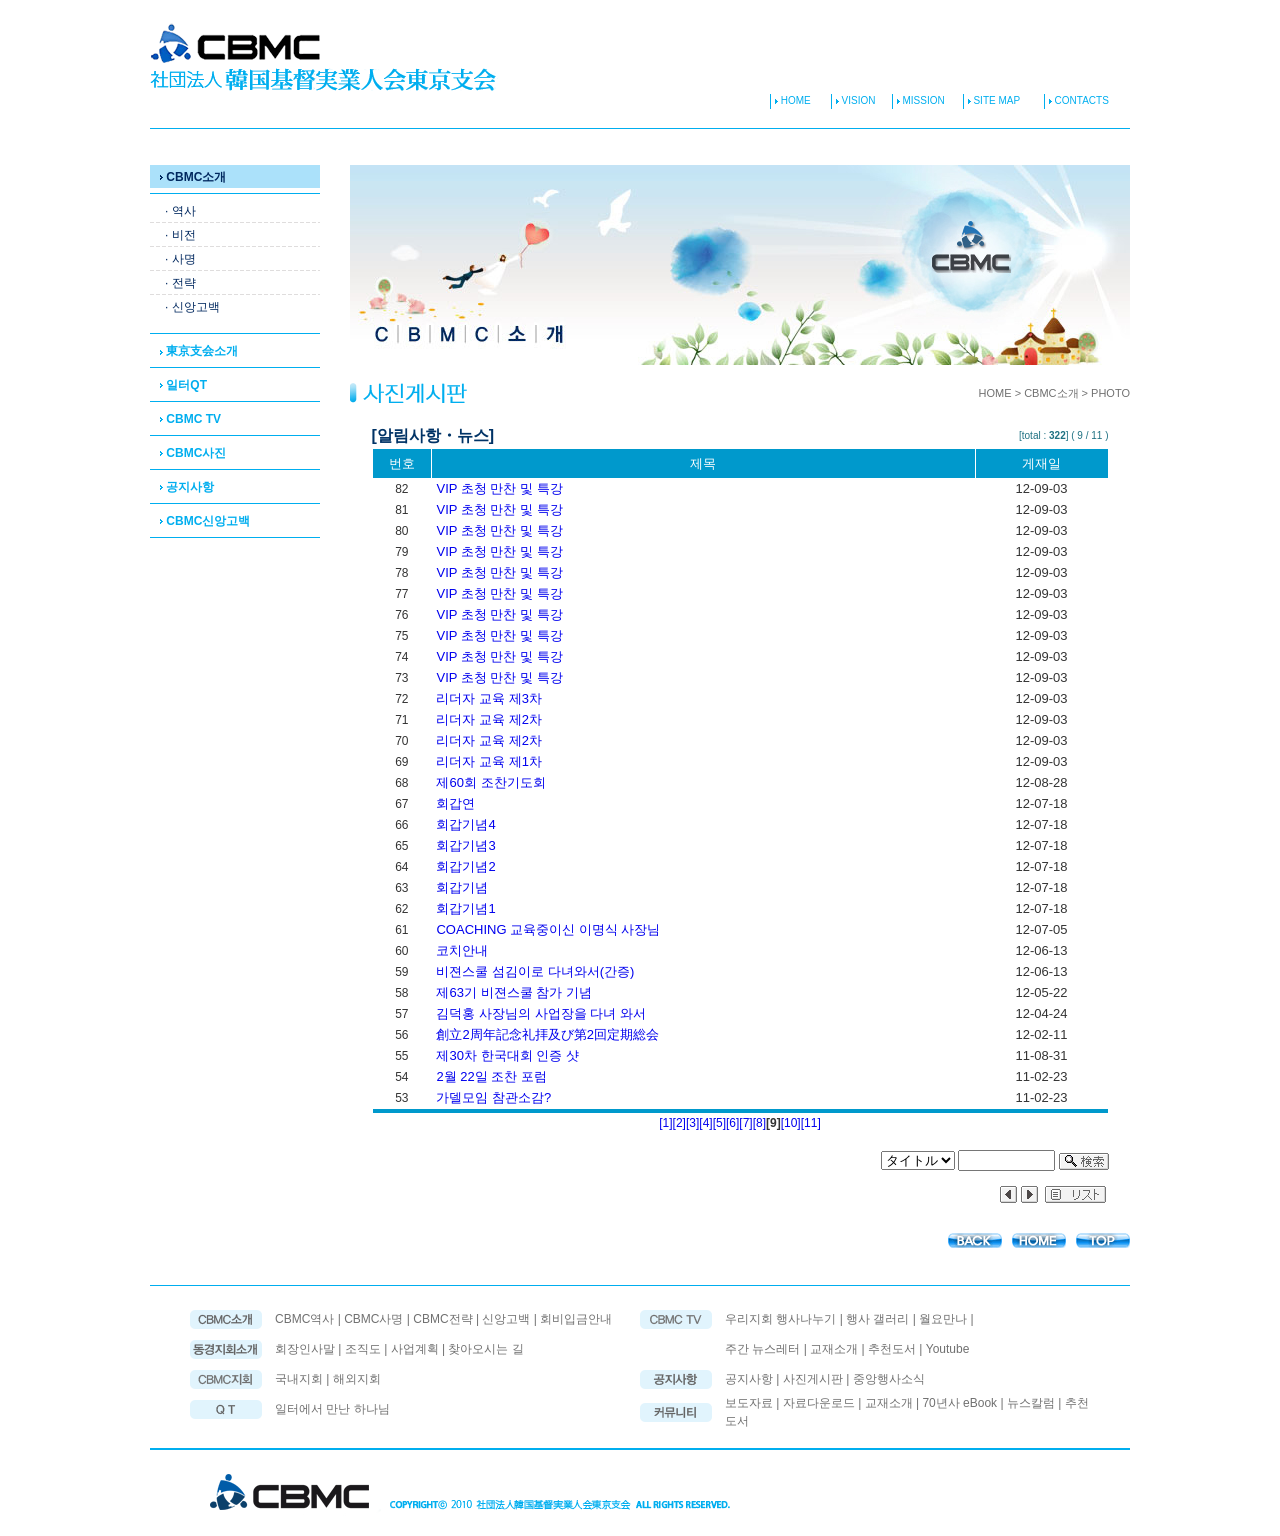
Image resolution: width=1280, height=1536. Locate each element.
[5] (719, 1123)
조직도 (363, 1349)
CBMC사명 (373, 1319)
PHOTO (1110, 393)
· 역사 (180, 211)
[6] (732, 1123)
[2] (679, 1123)
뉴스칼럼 (1031, 1403)
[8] (759, 1123)
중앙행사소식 (889, 1379)
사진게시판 (814, 1379)
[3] (692, 1123)
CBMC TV (190, 419)
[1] (665, 1123)
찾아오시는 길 (485, 1349)
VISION (857, 100)
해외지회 (357, 1379)
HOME (790, 100)
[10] (791, 1123)
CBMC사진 (193, 453)
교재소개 (834, 1349)
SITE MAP (991, 100)
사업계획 (415, 1349)
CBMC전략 (442, 1319)
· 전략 (180, 283)
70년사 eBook (959, 1403)
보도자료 (749, 1403)
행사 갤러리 (877, 1319)
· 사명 (180, 259)
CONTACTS (1076, 100)
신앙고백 (506, 1319)
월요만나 (943, 1319)
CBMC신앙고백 (205, 521)
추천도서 (892, 1349)
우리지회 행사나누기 (780, 1319)
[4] (705, 1123)
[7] (745, 1123)
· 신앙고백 (192, 307)
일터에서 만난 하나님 (332, 1409)
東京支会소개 (199, 351)
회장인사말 (305, 1349)
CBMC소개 (193, 177)
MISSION (922, 100)
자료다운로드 (819, 1403)
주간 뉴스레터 (762, 1349)
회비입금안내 (576, 1319)
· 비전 (180, 235)
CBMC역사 (304, 1319)
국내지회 (300, 1379)
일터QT (183, 385)
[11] (811, 1123)
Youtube (948, 1349)
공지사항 (187, 487)
